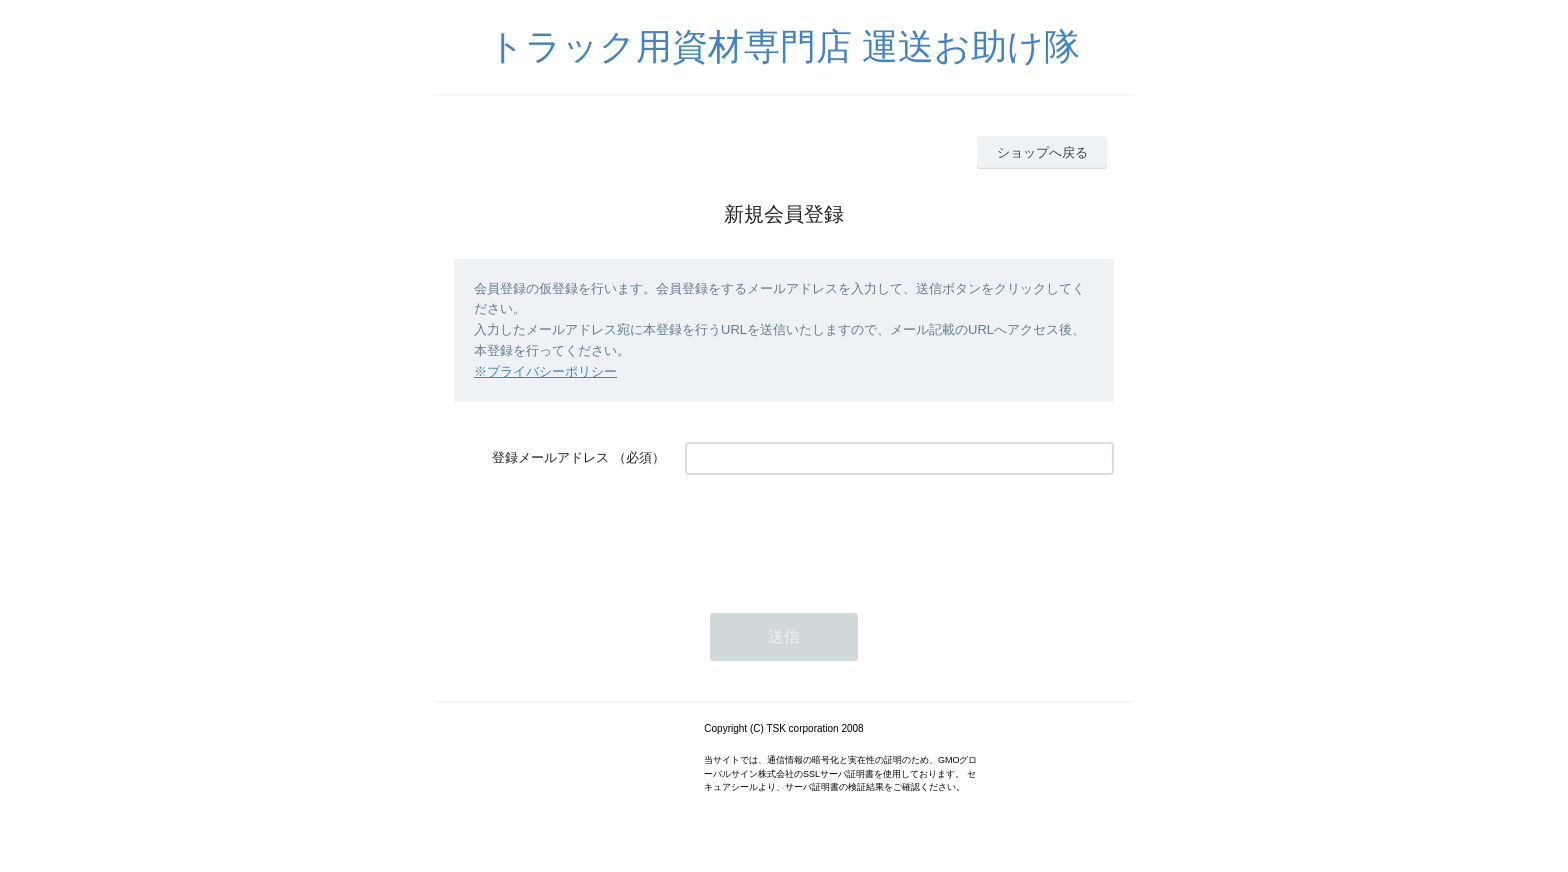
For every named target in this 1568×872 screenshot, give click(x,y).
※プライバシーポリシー (545, 371)
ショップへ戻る (1042, 152)
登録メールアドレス (550, 457)
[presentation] (837, 534)
